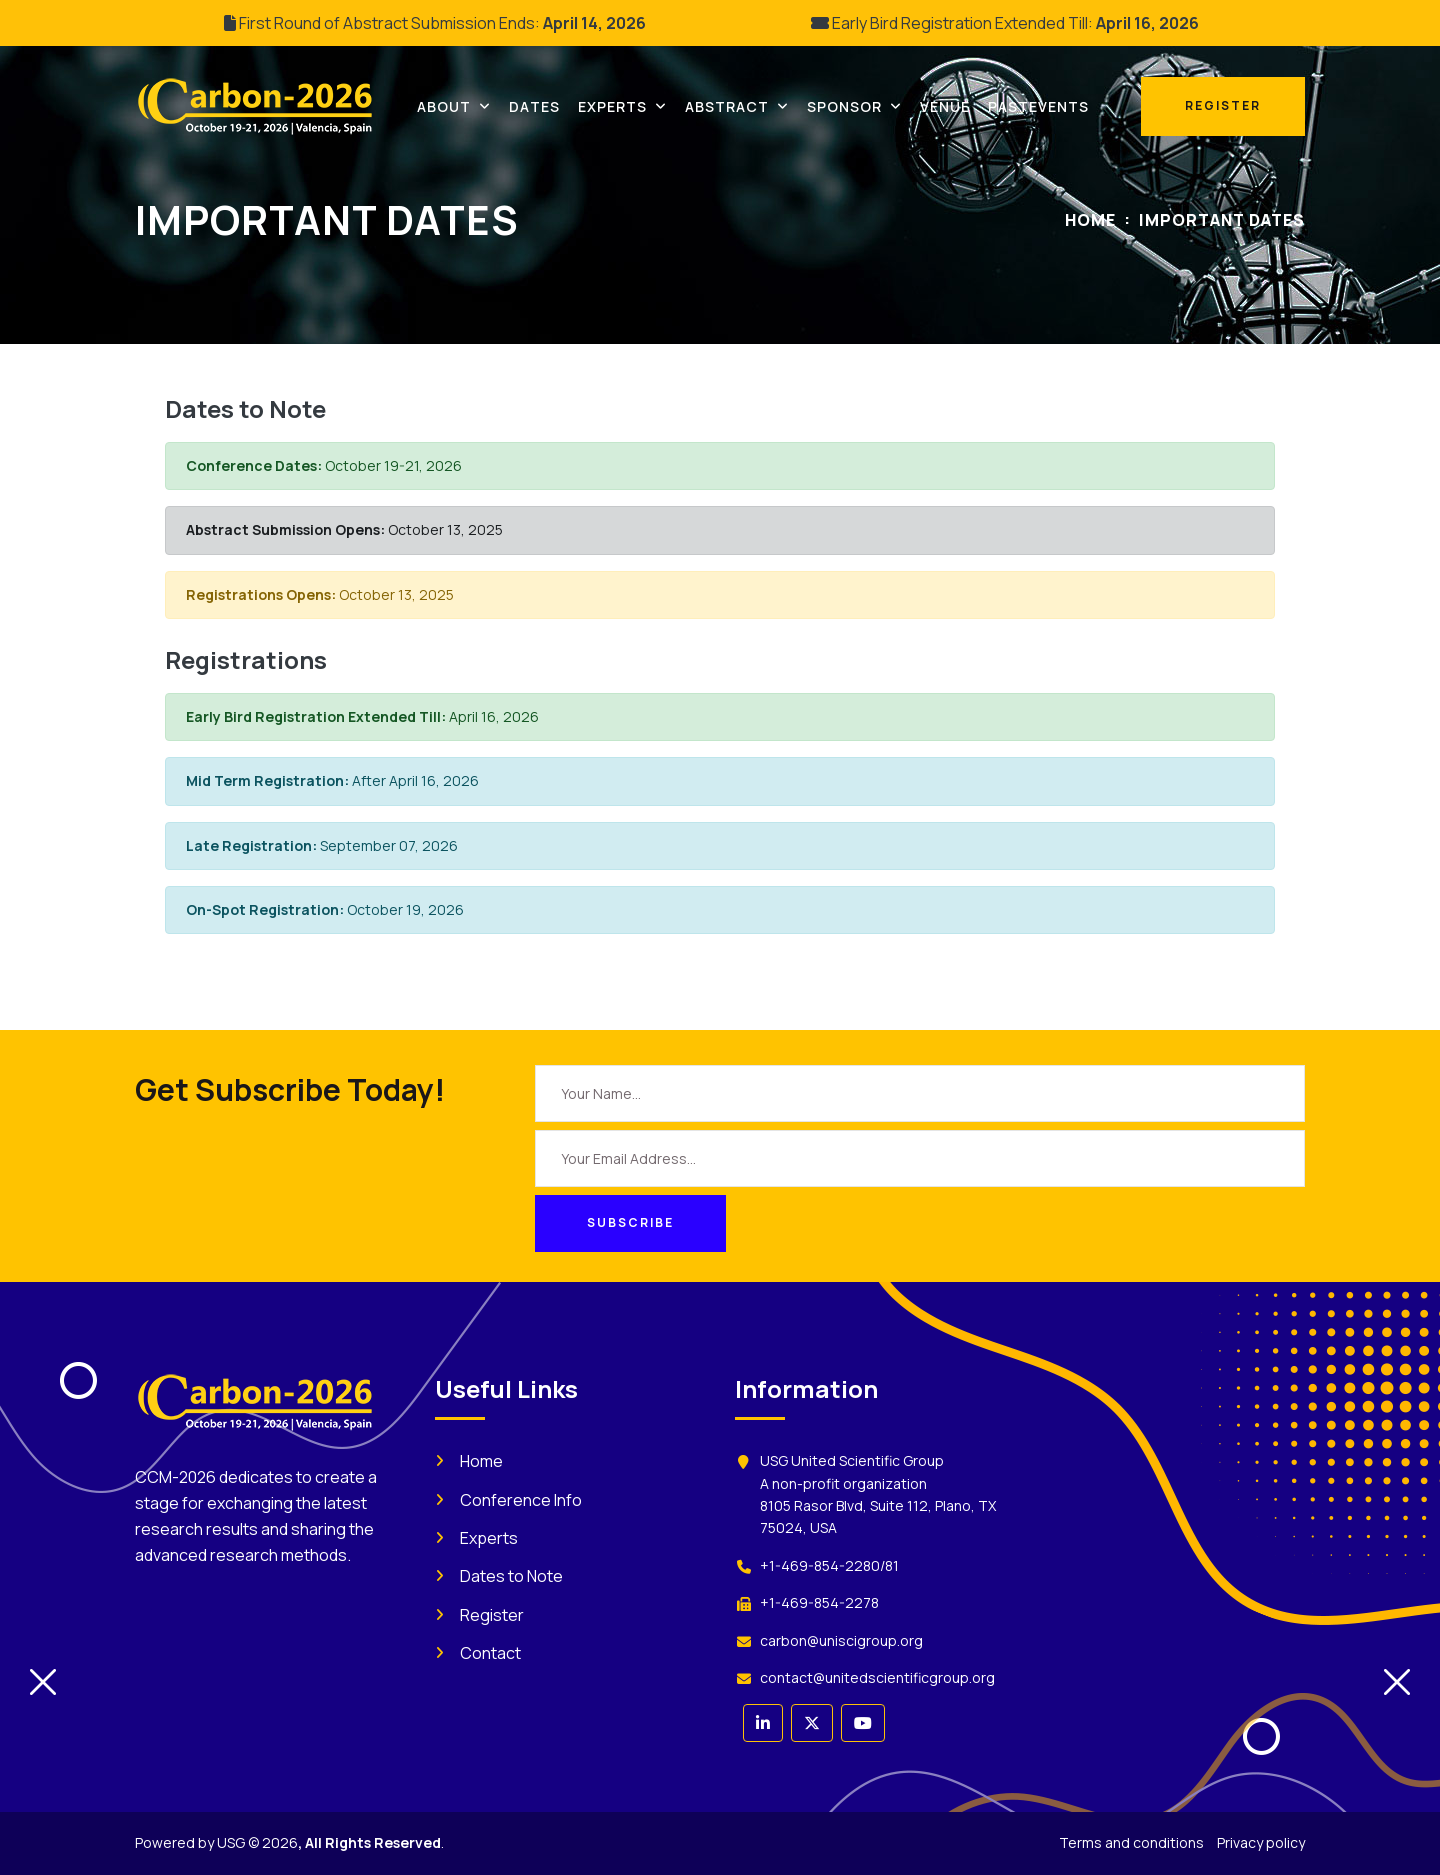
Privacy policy (1261, 1842)
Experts (489, 1538)
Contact (490, 1653)
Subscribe (630, 1222)
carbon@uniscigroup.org (841, 1640)
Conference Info (521, 1500)
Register (492, 1615)
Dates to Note (511, 1576)
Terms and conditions (1131, 1842)
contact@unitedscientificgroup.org (877, 1677)
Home (1090, 220)
